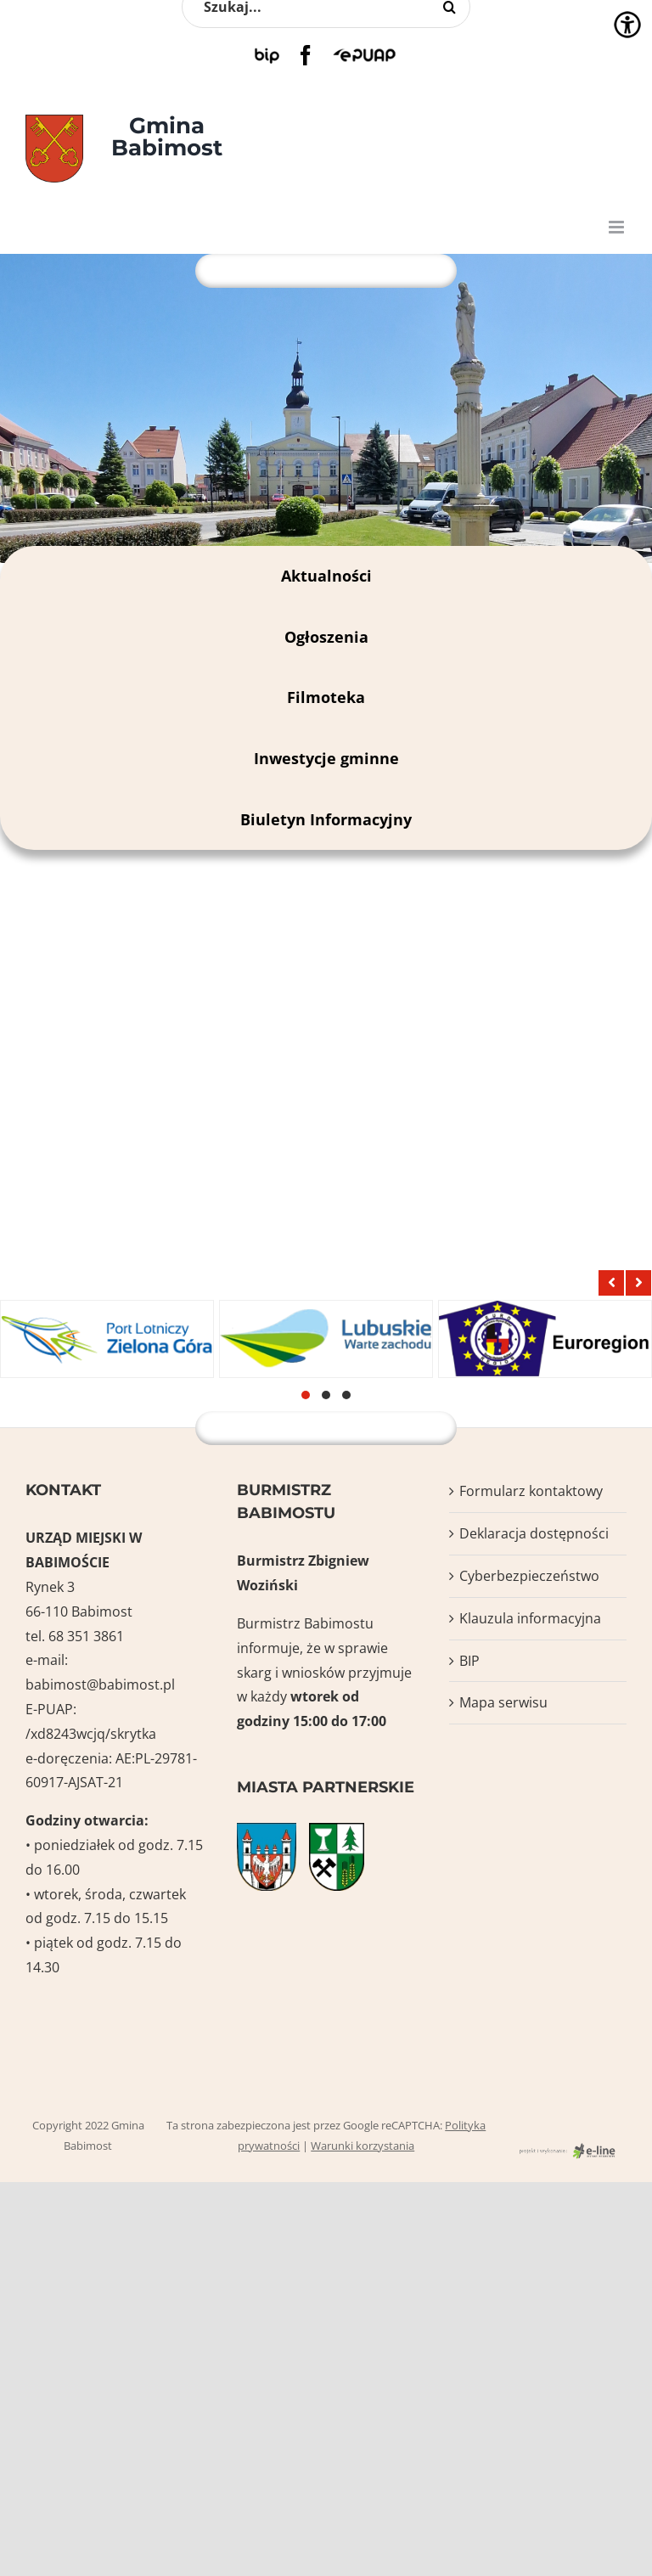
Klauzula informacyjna (530, 1618)
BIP (469, 1660)
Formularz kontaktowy (531, 1491)
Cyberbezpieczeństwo (529, 1575)
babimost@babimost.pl (100, 1684)
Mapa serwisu (503, 1702)
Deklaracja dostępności (534, 1533)
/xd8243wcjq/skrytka (90, 1733)
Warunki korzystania (362, 2145)
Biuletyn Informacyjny (326, 819)
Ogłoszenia (326, 637)
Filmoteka (326, 697)
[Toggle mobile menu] (618, 227)
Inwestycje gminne (326, 758)
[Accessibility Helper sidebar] (627, 24)
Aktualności (326, 575)
